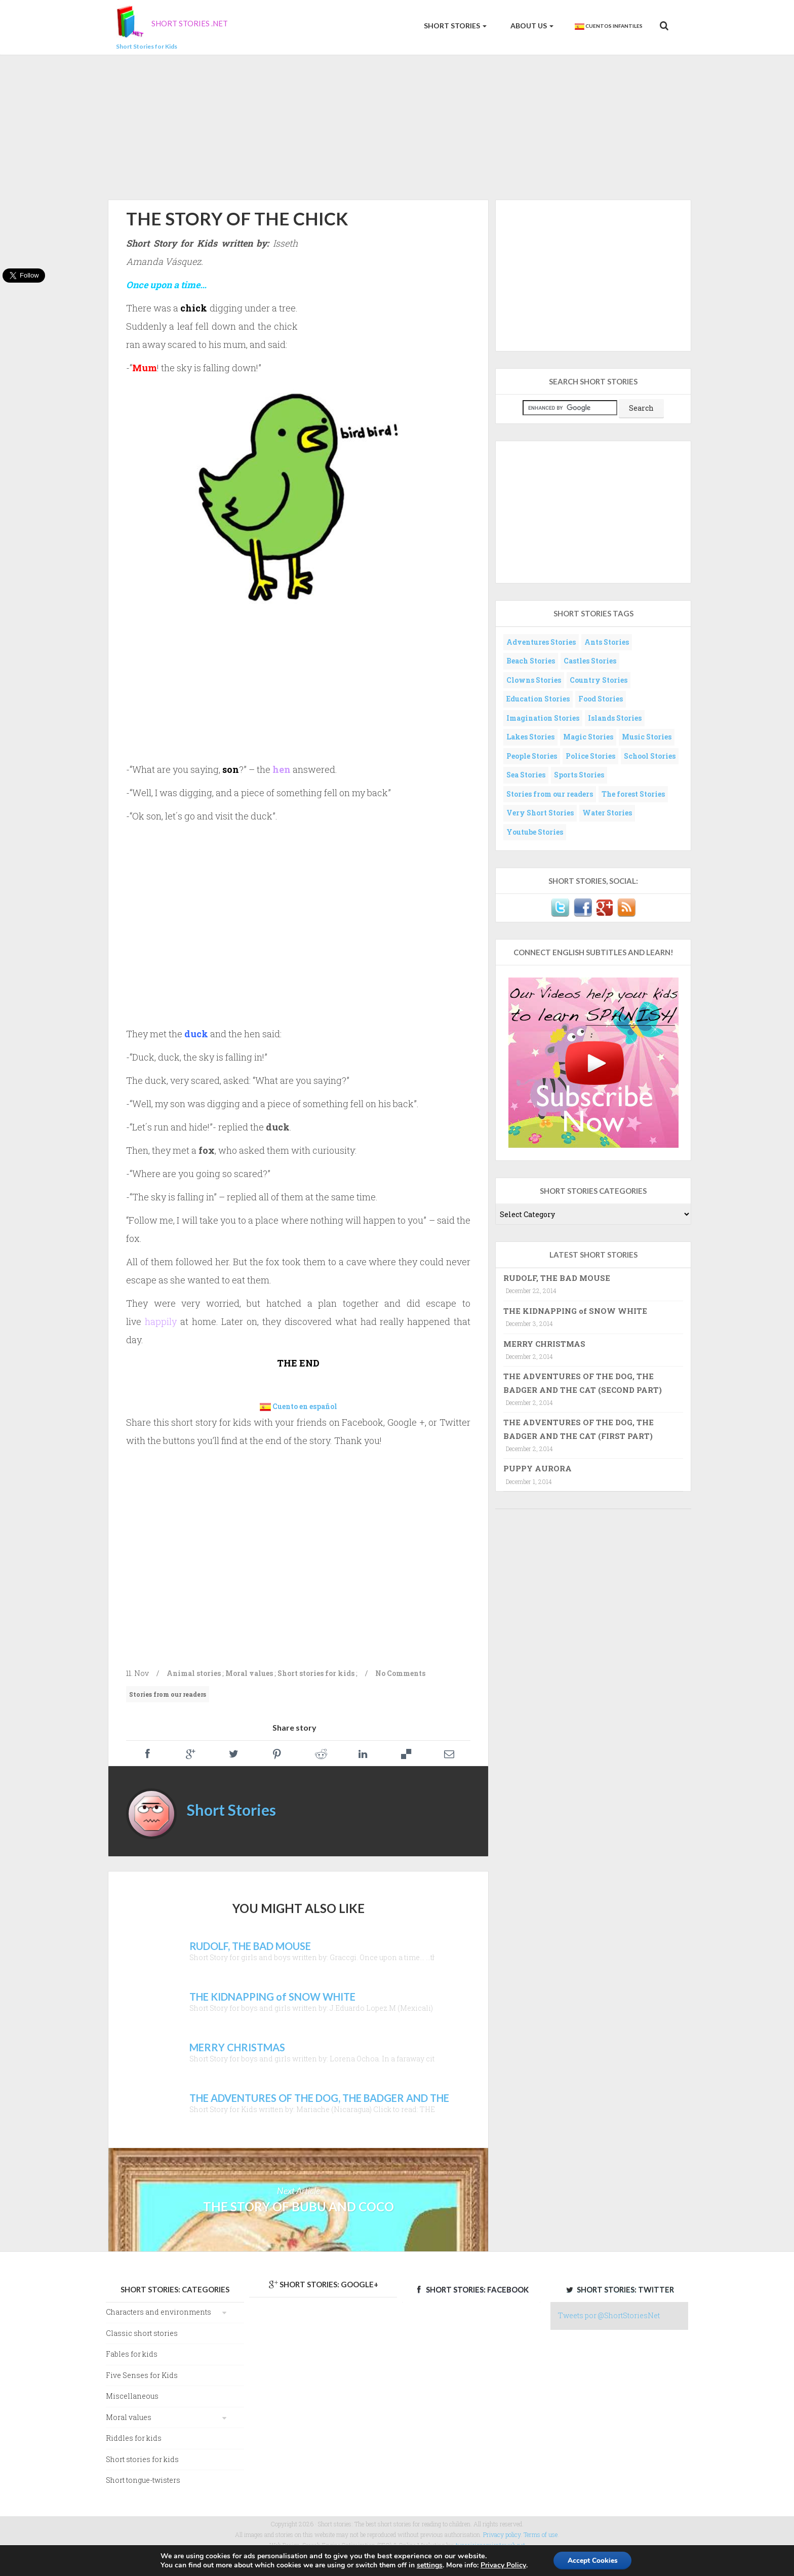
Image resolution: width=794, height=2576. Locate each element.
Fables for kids (131, 2354)
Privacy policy (502, 2534)
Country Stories (598, 680)
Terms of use (541, 2534)
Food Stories (600, 699)
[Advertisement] (397, 126)
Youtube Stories (534, 832)
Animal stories (194, 1673)
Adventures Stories (541, 642)
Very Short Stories (540, 812)
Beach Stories (530, 661)
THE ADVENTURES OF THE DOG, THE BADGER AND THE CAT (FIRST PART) (578, 1428)
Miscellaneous (132, 2396)
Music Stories (646, 736)
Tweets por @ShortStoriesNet (609, 2315)
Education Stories (538, 699)
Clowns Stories (533, 680)
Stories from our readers (167, 1694)
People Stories (531, 756)
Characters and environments (158, 2312)
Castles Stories (590, 661)
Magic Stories (588, 736)
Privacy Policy (501, 2565)
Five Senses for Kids (142, 2375)
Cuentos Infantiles (608, 26)
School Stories (650, 756)
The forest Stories (633, 794)
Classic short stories (142, 2333)
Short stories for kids (315, 1673)
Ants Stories (606, 642)
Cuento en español (304, 1406)
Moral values (249, 1673)
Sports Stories (579, 774)
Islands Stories (615, 718)
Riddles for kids (134, 2438)
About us (531, 25)
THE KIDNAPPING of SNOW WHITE (575, 1311)
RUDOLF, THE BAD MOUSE (556, 1278)
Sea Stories (525, 774)
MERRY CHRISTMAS (544, 1344)
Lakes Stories (530, 736)
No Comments (400, 1673)
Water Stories (607, 812)
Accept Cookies (592, 2560)
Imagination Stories (542, 718)
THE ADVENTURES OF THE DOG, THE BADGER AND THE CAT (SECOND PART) (582, 1382)
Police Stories (590, 756)
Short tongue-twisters (143, 2480)
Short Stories (454, 25)
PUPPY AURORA (537, 1468)
